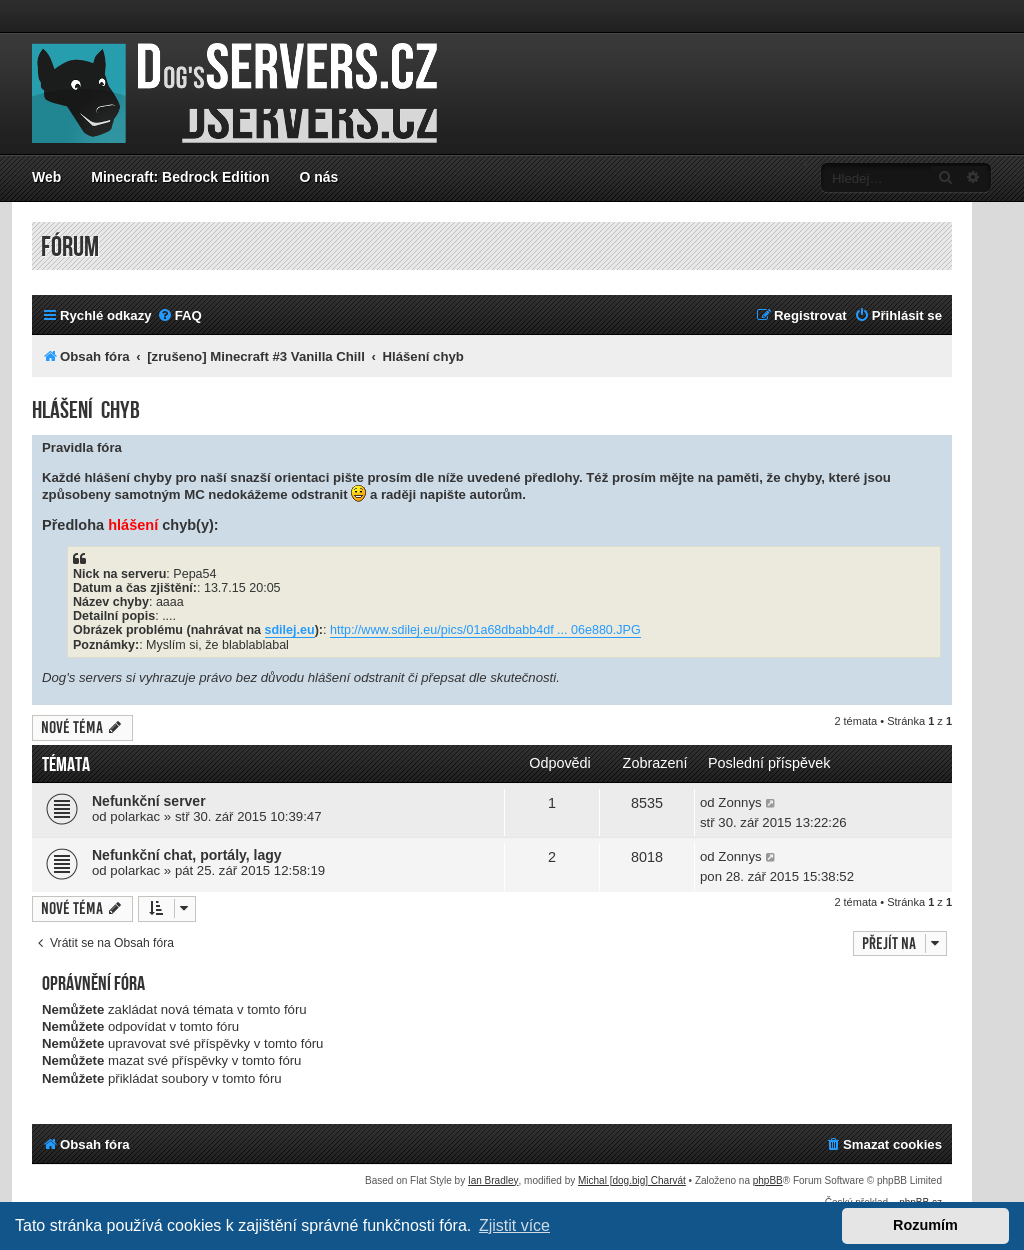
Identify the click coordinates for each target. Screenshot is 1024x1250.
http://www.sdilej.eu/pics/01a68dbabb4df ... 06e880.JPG (485, 630)
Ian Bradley (493, 1180)
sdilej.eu (290, 630)
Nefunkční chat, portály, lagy (187, 855)
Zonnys (739, 802)
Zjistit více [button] (514, 1225)
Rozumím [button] (925, 1225)
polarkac (135, 816)
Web (46, 177)
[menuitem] (179, 315)
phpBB (768, 1180)
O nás (318, 177)
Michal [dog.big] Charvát (632, 1180)
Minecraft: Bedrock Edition (180, 177)
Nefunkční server (149, 801)
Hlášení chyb (86, 410)
